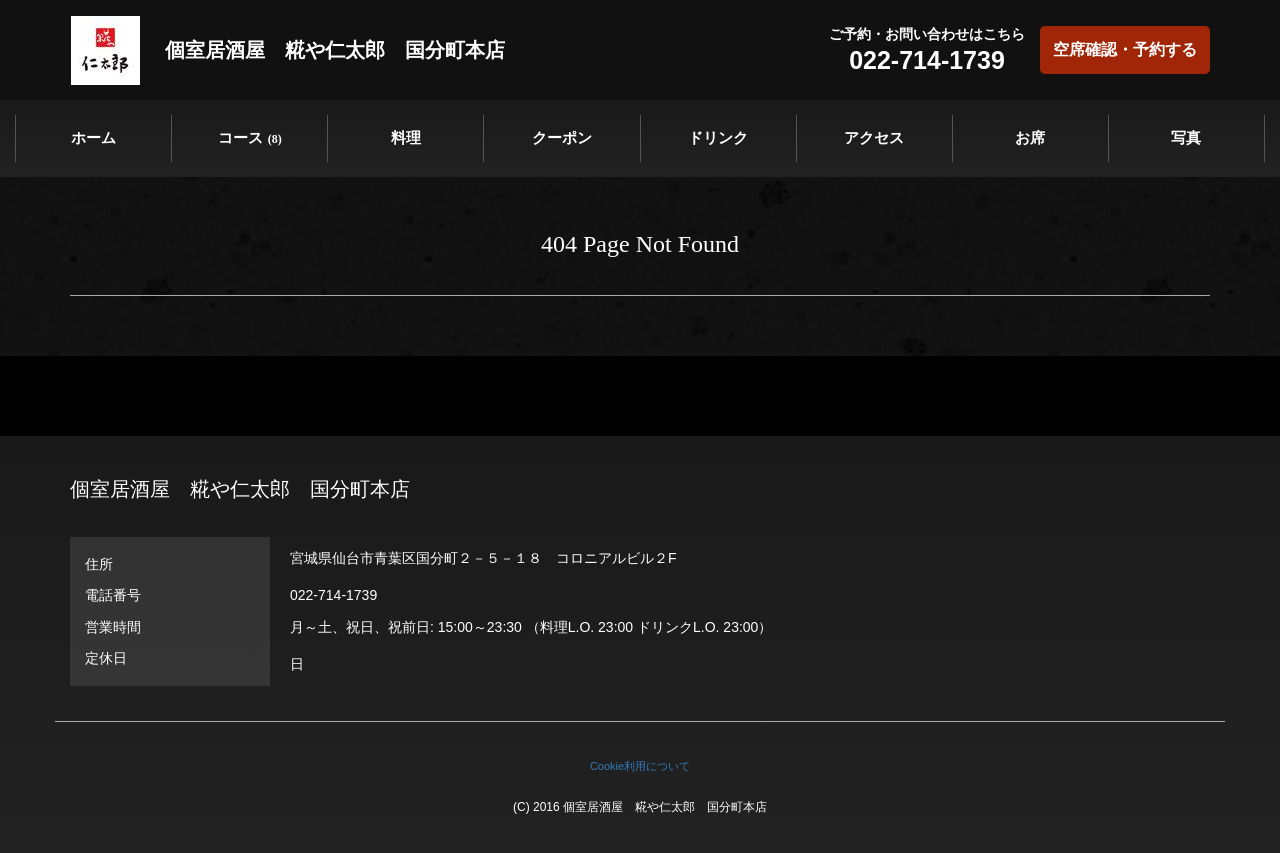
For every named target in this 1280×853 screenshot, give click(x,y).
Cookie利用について (640, 766)
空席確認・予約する (1125, 49)
